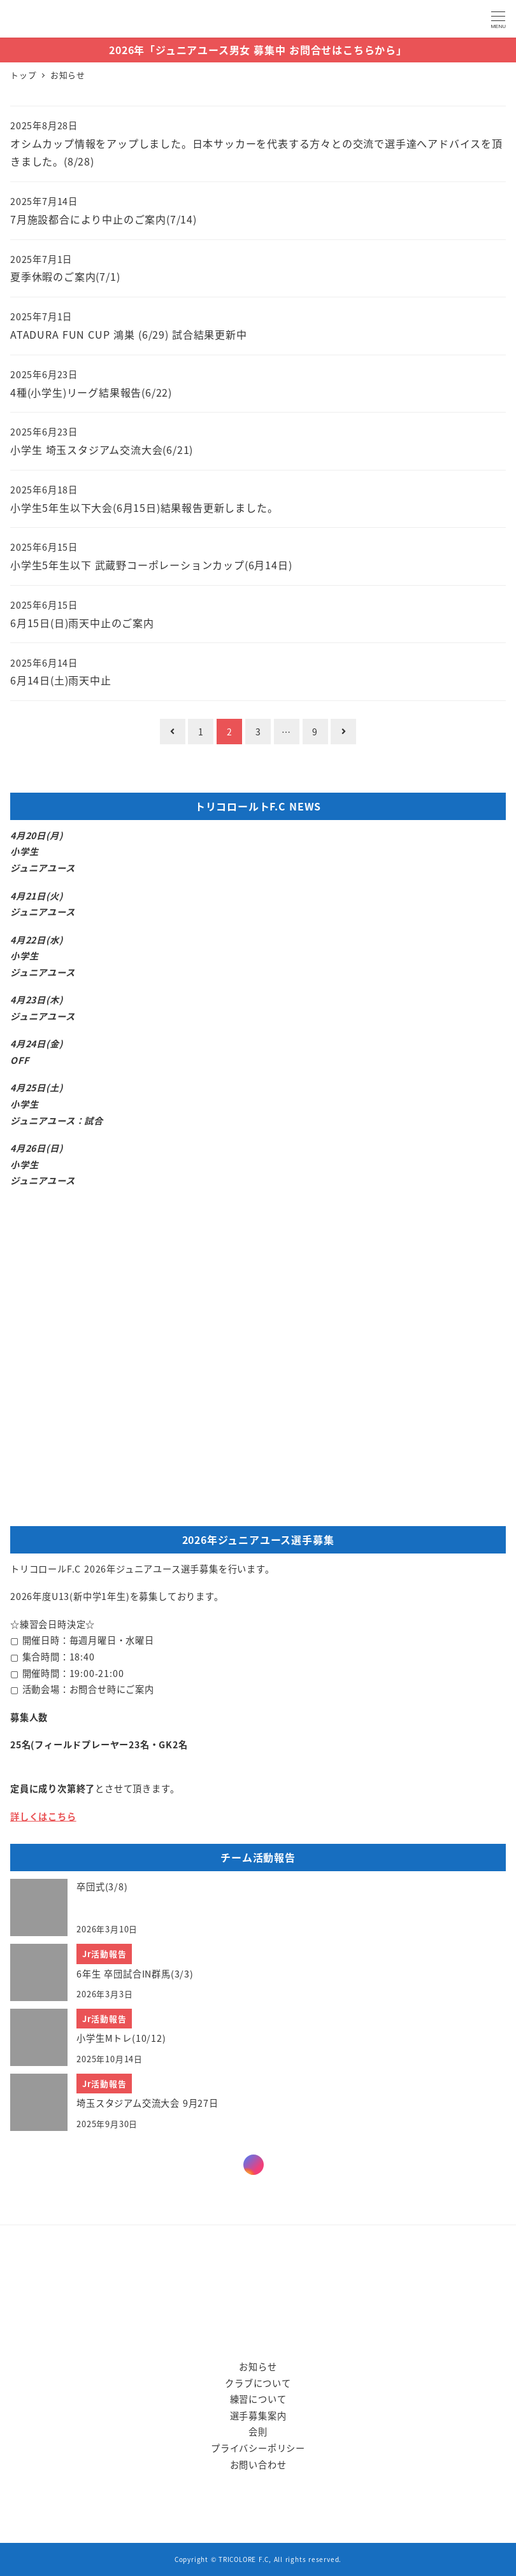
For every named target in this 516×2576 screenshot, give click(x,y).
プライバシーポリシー (258, 2448)
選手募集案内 (258, 2415)
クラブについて (258, 2383)
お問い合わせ (258, 2464)
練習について (258, 2399)
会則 (258, 2431)
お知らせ (257, 2366)
